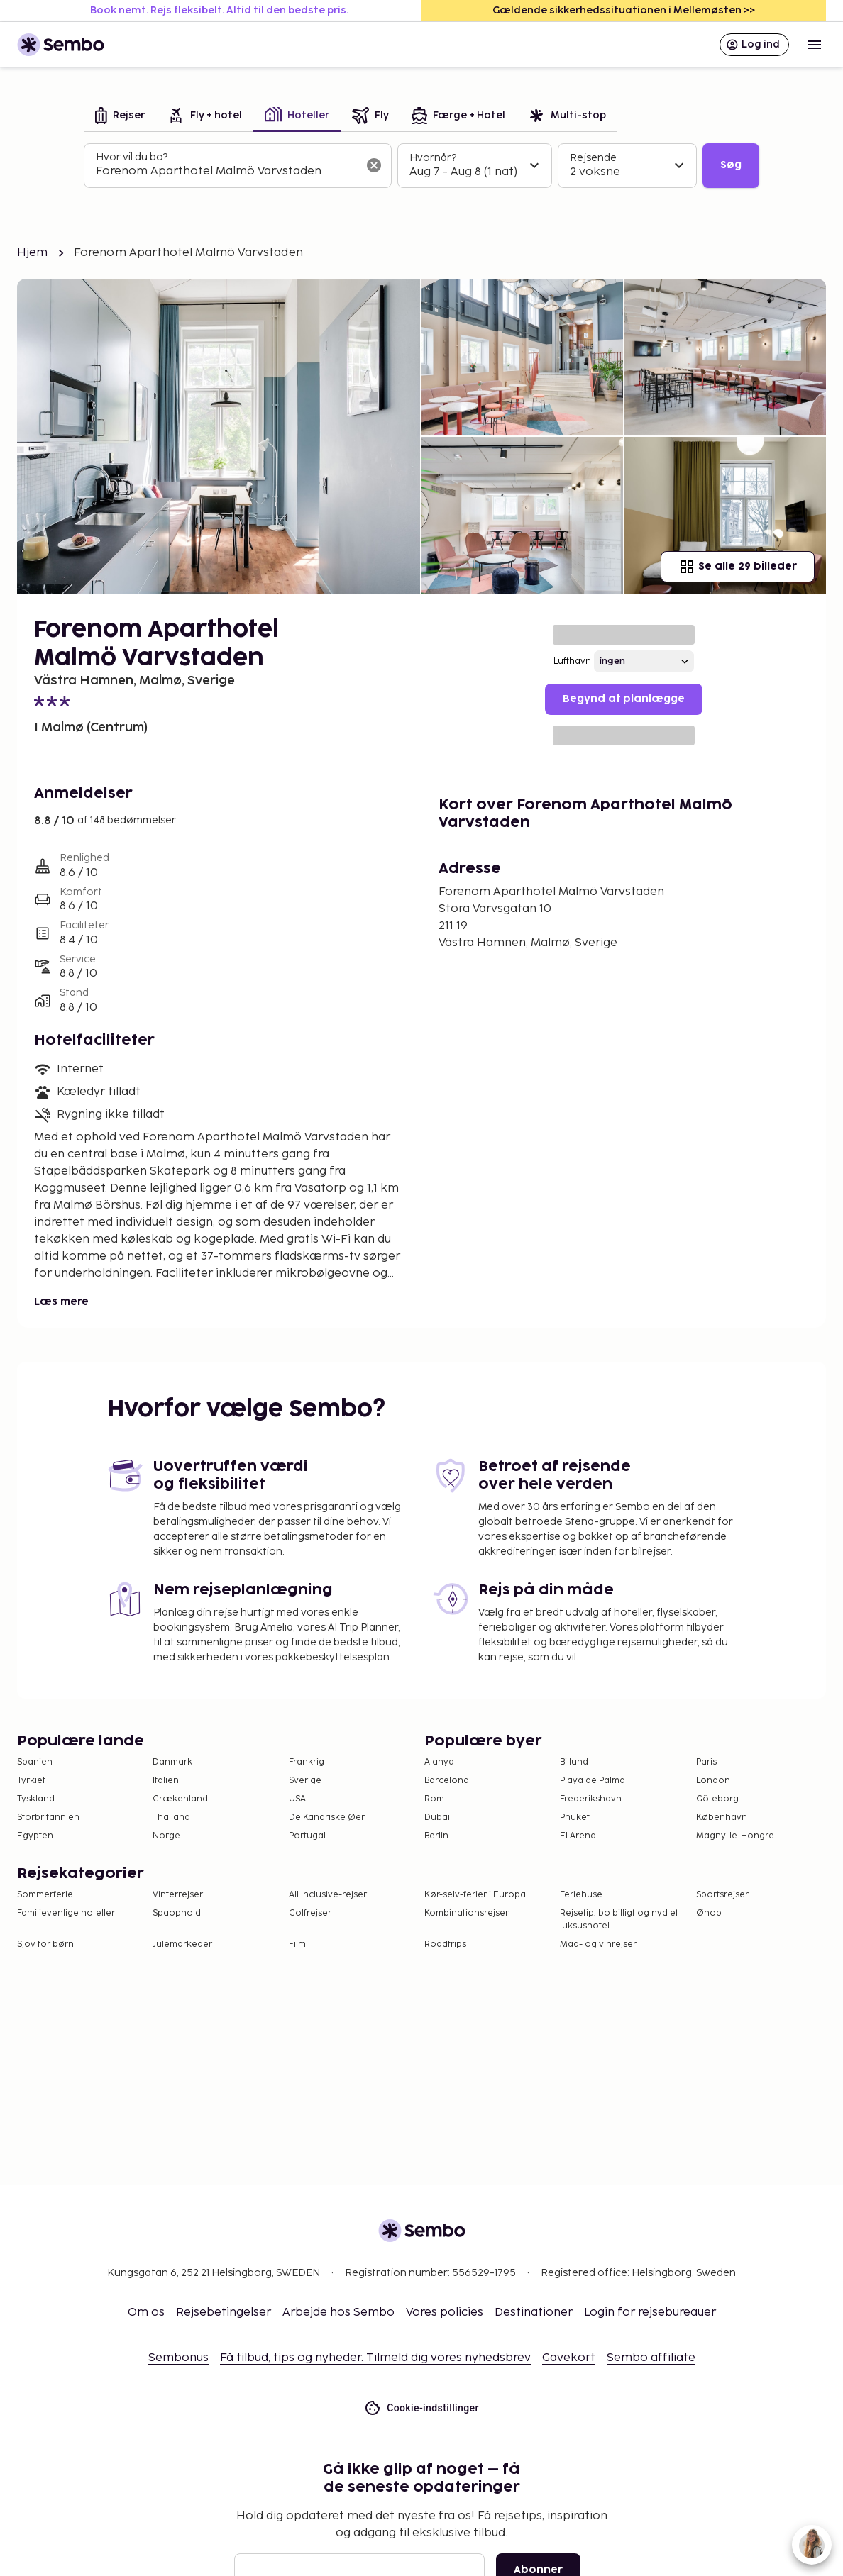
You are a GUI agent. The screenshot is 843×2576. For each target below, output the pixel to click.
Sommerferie (45, 1894)
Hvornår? (432, 158)
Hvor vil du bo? (131, 157)
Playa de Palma (592, 1780)
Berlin (436, 1836)
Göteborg (717, 1799)
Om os (146, 2312)
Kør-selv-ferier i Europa (475, 1894)
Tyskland (36, 1799)
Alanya (439, 1762)
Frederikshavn (591, 1799)
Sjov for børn (45, 1944)
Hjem (32, 253)
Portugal (307, 1836)
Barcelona (446, 1780)
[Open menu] (814, 44)
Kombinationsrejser (466, 1913)
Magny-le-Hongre (735, 1836)
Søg (731, 165)
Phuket (575, 1817)
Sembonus (178, 2358)
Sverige (305, 1780)
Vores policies (444, 2312)
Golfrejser (310, 1913)
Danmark (172, 1762)
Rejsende (593, 158)
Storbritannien (48, 1817)
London (713, 1780)
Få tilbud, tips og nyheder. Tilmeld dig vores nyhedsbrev (375, 2358)
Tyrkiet (31, 1780)
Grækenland (180, 1799)
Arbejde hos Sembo (338, 2312)
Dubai (437, 1817)
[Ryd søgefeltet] (373, 165)
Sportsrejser (722, 1894)
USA (297, 1799)
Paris (706, 1762)
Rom (434, 1799)
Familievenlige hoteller (66, 1913)
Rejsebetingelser (223, 2312)
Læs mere (61, 1301)
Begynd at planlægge (624, 699)
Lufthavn (572, 661)
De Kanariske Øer (327, 1817)
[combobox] (226, 172)
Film (297, 1944)
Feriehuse (581, 1894)
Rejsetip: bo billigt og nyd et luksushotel (619, 1919)
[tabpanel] (421, 166)
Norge (166, 1836)
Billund (574, 1762)
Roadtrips (445, 1944)
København (721, 1817)
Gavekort (568, 2358)
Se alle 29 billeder (737, 566)
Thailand (171, 1817)
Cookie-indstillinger (421, 2408)
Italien (166, 1780)
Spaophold (177, 1913)
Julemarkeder (182, 1944)
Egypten (35, 1836)
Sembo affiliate (651, 2358)
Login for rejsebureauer (650, 2312)
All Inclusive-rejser (328, 1894)
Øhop (709, 1913)
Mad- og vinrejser (598, 1944)
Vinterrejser (178, 1894)
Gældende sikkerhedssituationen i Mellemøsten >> (623, 10)
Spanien (35, 1762)
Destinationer (534, 2312)
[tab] (120, 116)
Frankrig (306, 1762)
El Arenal (579, 1836)
